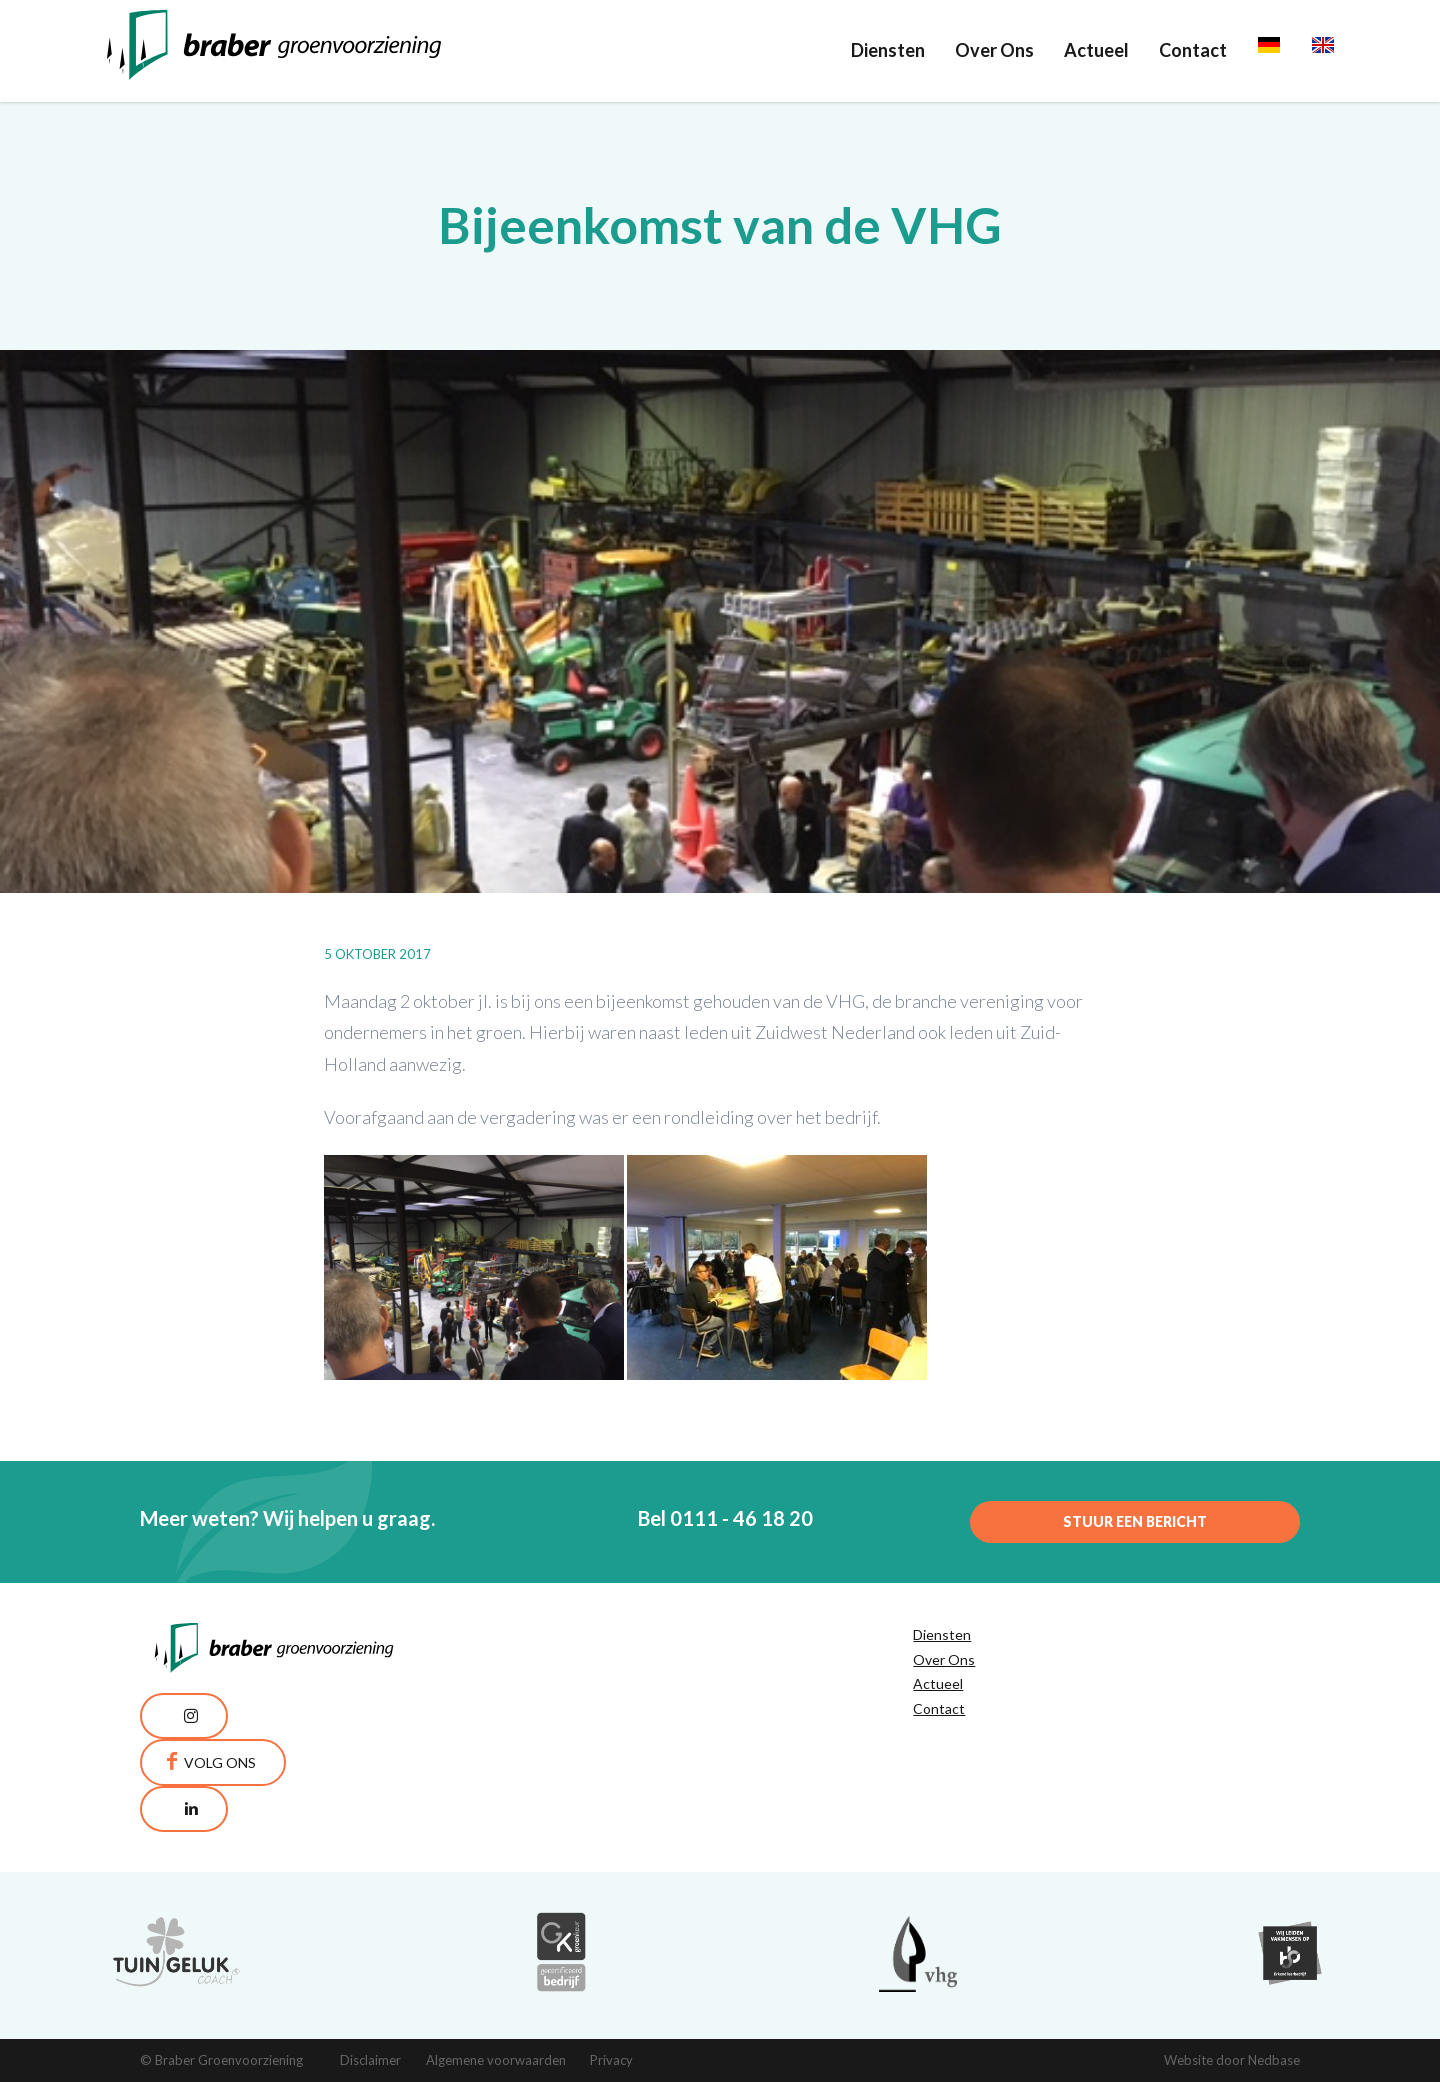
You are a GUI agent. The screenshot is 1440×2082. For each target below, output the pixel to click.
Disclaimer (370, 2060)
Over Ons (994, 50)
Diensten (888, 50)
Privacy (611, 2060)
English (1340, 50)
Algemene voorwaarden (496, 2060)
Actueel (1096, 50)
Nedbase (1274, 2060)
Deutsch (1291, 50)
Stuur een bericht (1135, 1521)
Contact (1193, 50)
